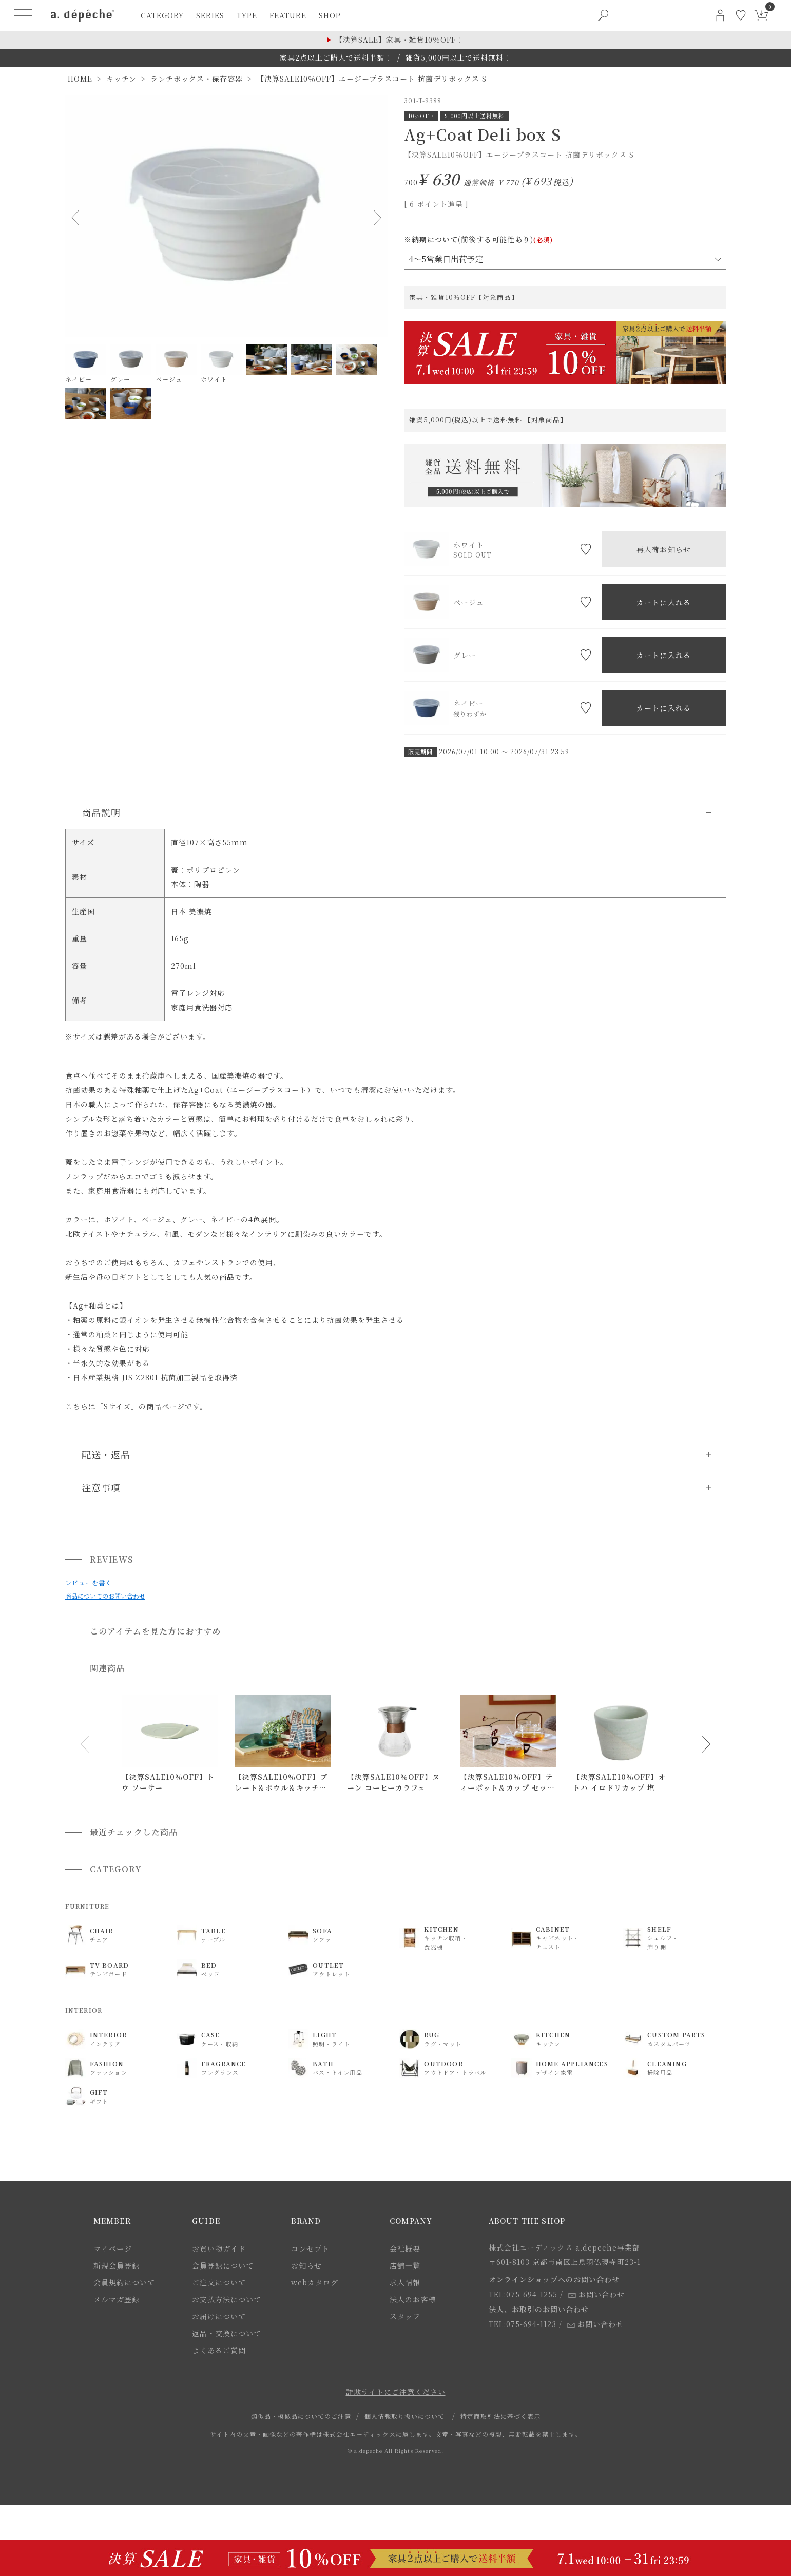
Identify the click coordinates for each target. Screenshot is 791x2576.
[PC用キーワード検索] (654, 15)
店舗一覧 (405, 2265)
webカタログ (314, 2282)
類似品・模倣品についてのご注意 (301, 2416)
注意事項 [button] (101, 1487)
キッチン (121, 78)
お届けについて (219, 2316)
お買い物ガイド (219, 2248)
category (162, 15)
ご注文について (219, 2282)
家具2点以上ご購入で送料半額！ (336, 57)
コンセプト (310, 2248)
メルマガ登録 (116, 2299)
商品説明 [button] (101, 812)
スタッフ (405, 2316)
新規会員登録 (116, 2265)
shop (330, 15)
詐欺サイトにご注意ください (396, 2392)
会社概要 (405, 2248)
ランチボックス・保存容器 (196, 78)
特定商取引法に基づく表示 (500, 2416)
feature (287, 15)
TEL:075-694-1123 (522, 2324)
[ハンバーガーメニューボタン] (23, 15)
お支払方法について (226, 2299)
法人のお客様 (413, 2299)
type (247, 15)
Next (375, 217)
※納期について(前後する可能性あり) (478, 239)
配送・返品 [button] (106, 1454)
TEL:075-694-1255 (523, 2294)
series (210, 15)
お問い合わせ (596, 2294)
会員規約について (124, 2282)
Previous (77, 217)
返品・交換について (226, 2333)
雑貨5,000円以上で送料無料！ (458, 57)
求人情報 (405, 2282)
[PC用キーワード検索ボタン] (603, 15)
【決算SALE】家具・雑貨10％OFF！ (399, 39)
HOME (80, 78)
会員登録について (223, 2265)
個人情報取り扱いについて (404, 2416)
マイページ (112, 2248)
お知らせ (306, 2265)
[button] (85, 1744)
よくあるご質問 (219, 2350)
